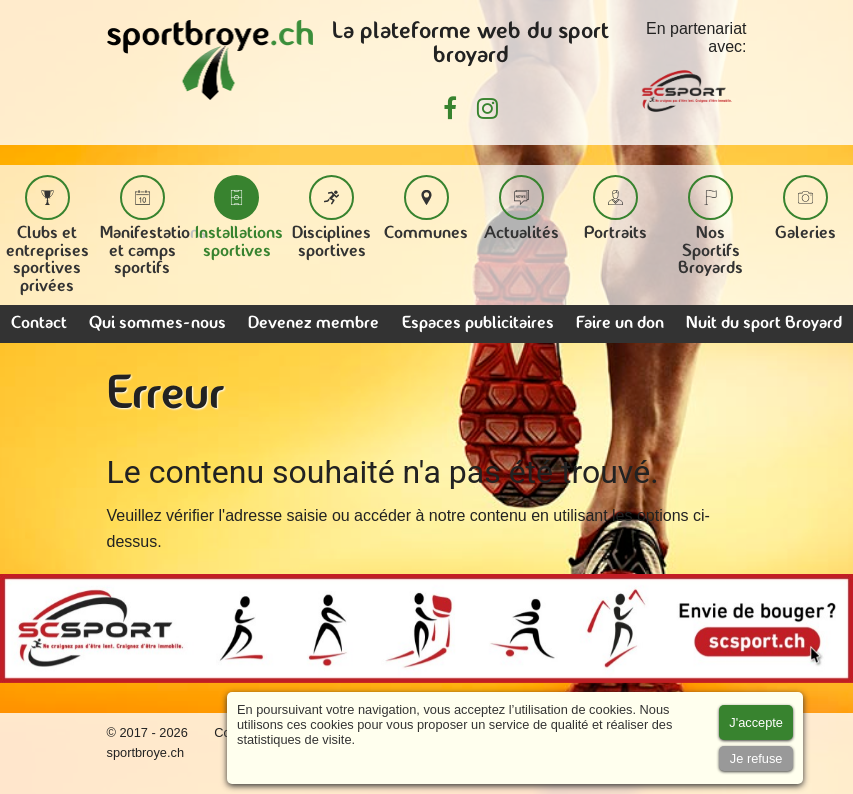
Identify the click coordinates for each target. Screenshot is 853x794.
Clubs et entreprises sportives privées (47, 235)
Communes (426, 208)
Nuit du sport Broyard (764, 323)
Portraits (615, 208)
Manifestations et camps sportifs (153, 226)
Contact (39, 323)
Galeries (805, 208)
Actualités (521, 208)
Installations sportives (239, 217)
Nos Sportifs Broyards (710, 226)
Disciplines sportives (331, 217)
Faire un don (620, 323)
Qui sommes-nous (157, 323)
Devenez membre (313, 323)
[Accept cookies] (756, 722)
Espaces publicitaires (478, 323)
